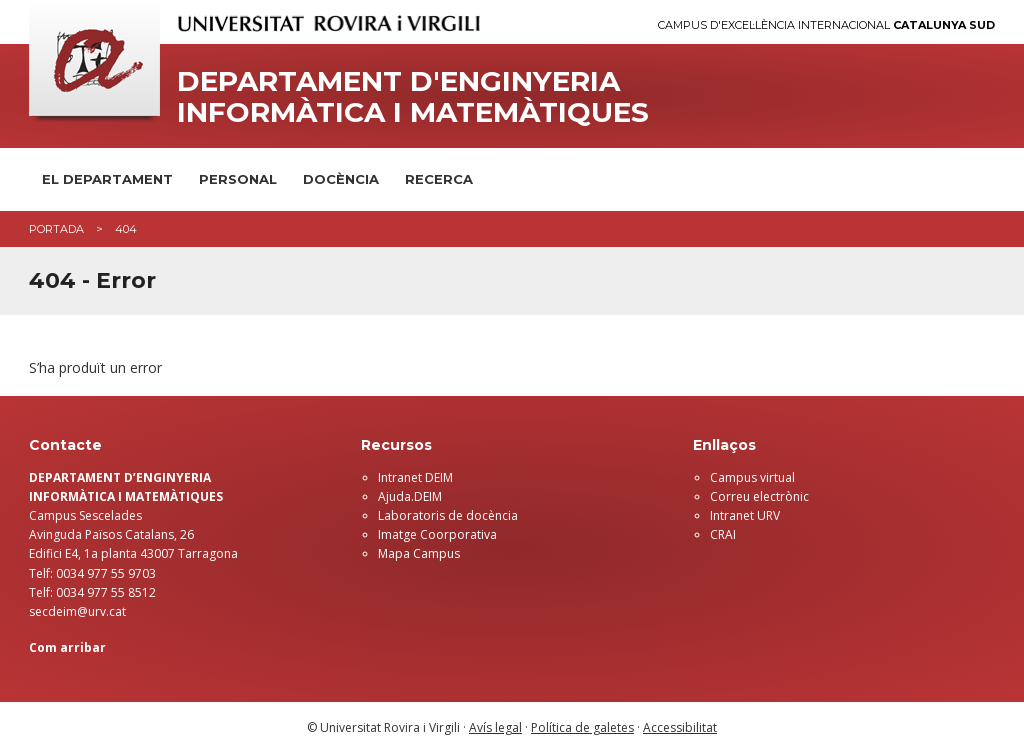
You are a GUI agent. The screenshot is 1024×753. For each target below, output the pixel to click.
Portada (56, 229)
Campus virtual (752, 477)
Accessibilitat (680, 727)
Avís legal (495, 727)
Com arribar (67, 647)
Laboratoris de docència (448, 515)
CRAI (723, 534)
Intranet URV (745, 515)
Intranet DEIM (415, 477)
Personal (238, 179)
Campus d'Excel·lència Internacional (826, 25)
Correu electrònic (759, 496)
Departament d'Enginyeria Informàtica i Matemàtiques (413, 97)
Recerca (439, 179)
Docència (341, 179)
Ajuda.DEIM (410, 496)
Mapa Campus (419, 553)
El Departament (107, 179)
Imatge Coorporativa (437, 534)
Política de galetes (582, 727)
